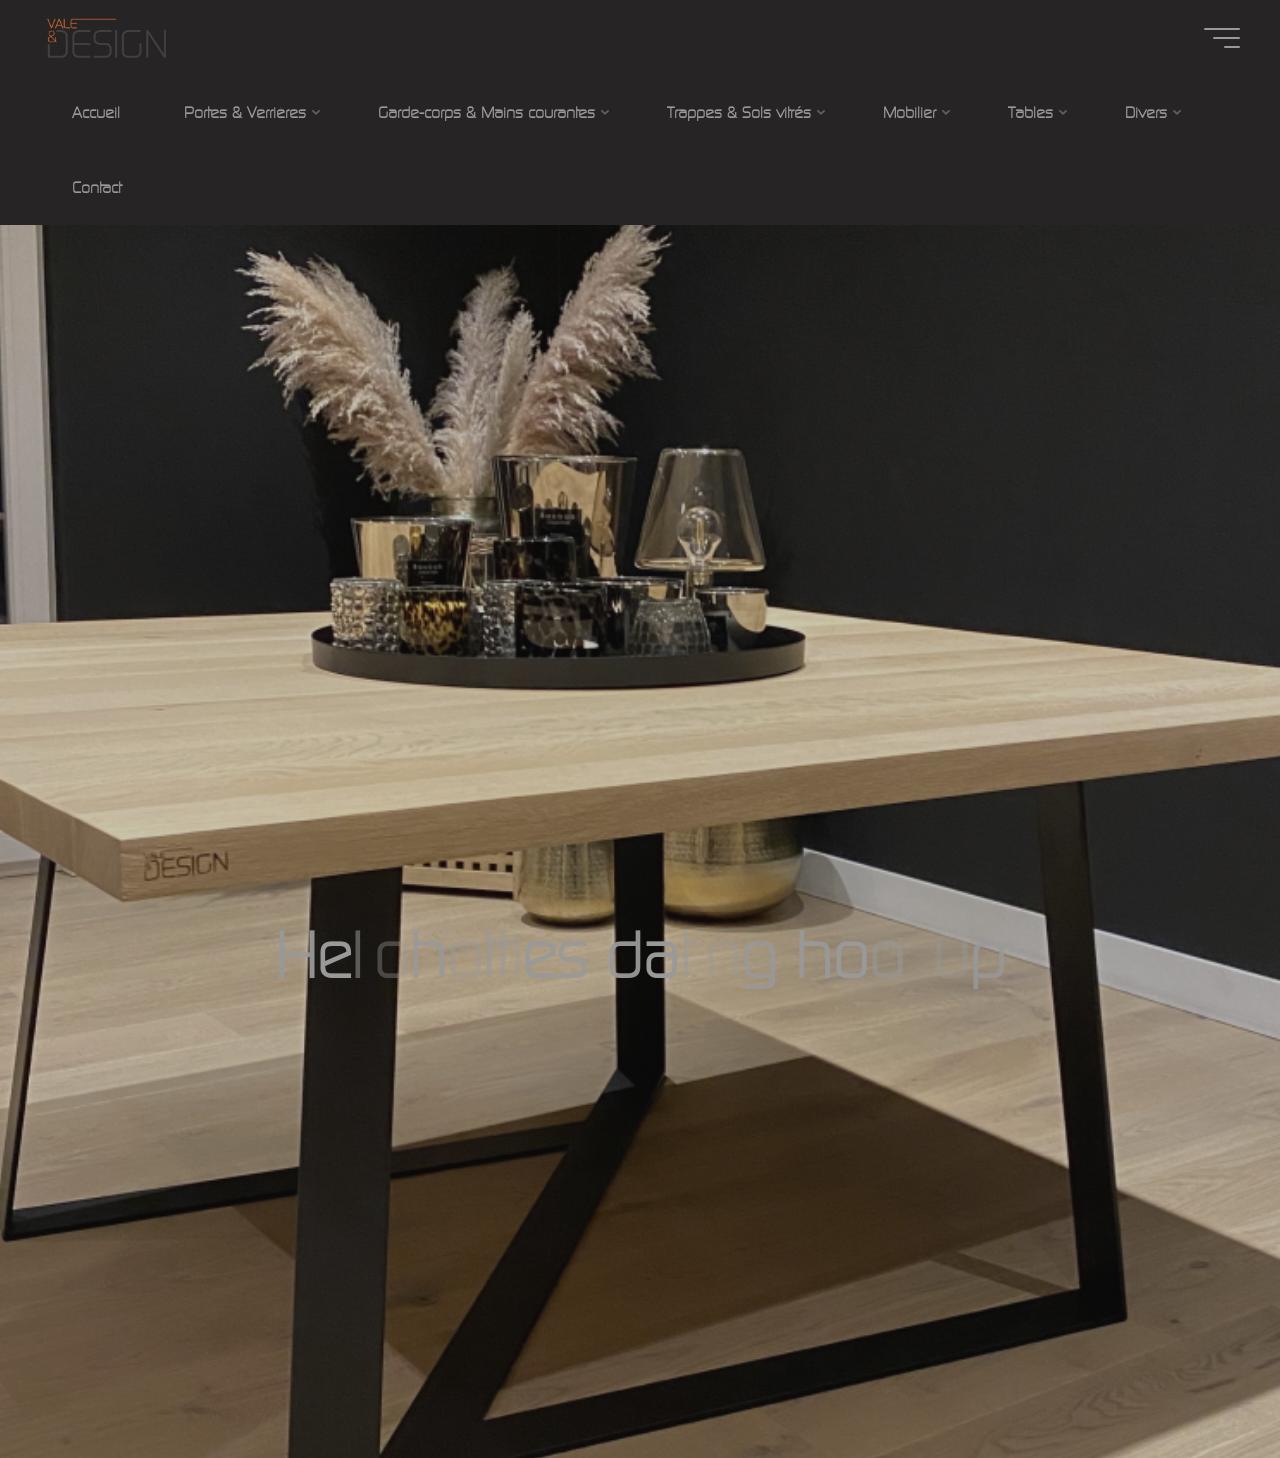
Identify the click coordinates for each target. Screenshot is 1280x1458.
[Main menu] (1222, 38)
